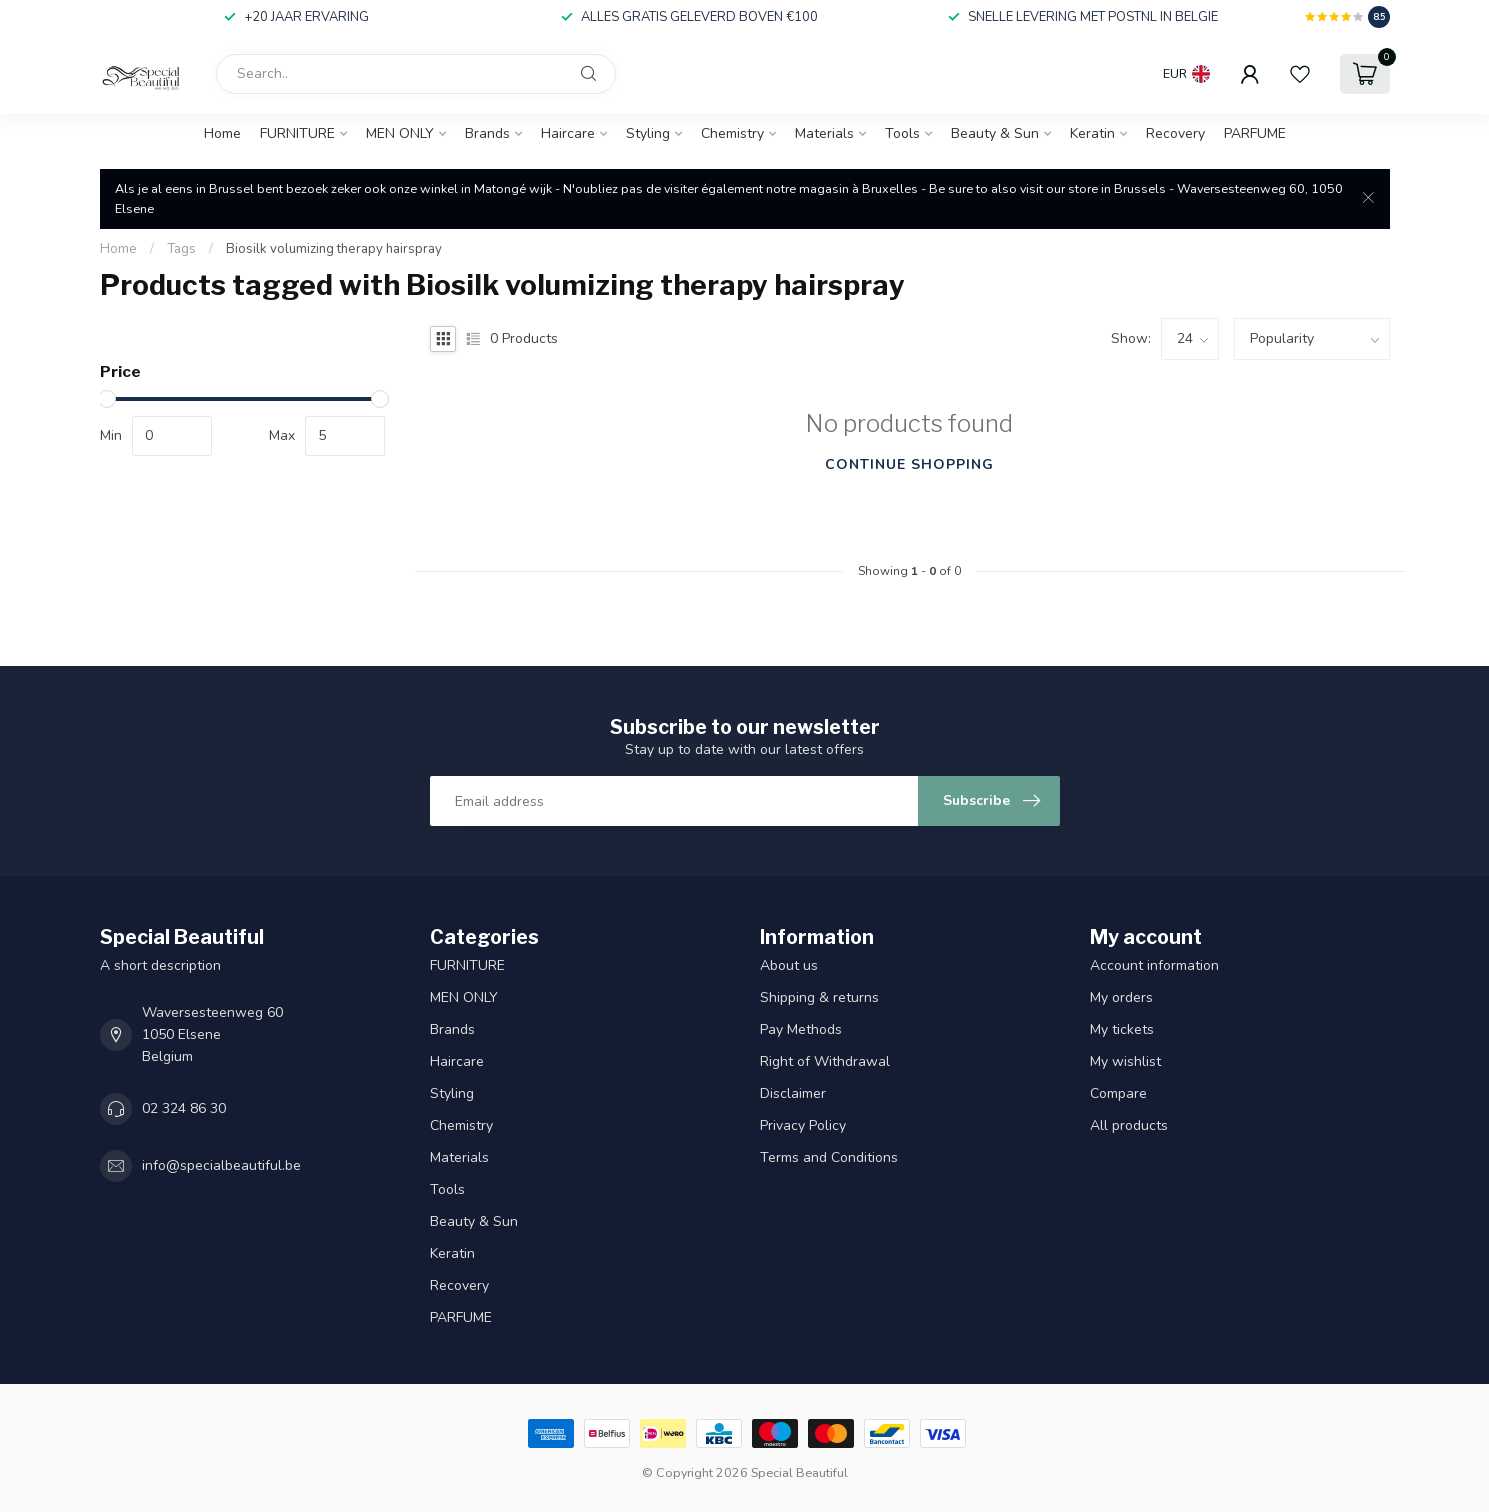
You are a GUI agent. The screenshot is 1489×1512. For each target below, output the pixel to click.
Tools (902, 133)
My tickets (1122, 1029)
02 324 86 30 (184, 1108)
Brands (487, 133)
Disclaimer (793, 1093)
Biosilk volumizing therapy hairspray (334, 249)
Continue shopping (909, 464)
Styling (648, 133)
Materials (824, 133)
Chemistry (732, 133)
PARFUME (1255, 133)
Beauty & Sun (995, 133)
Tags (181, 249)
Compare (1118, 1093)
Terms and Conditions (829, 1157)
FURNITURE (297, 133)
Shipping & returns (819, 997)
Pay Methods (801, 1029)
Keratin (1092, 133)
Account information (1154, 965)
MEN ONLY (400, 133)
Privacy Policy (803, 1125)
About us (789, 965)
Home (222, 133)
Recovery (1175, 133)
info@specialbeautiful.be (221, 1165)
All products (1129, 1125)
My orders (1121, 997)
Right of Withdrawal (825, 1061)
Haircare (568, 133)
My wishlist (1125, 1061)
